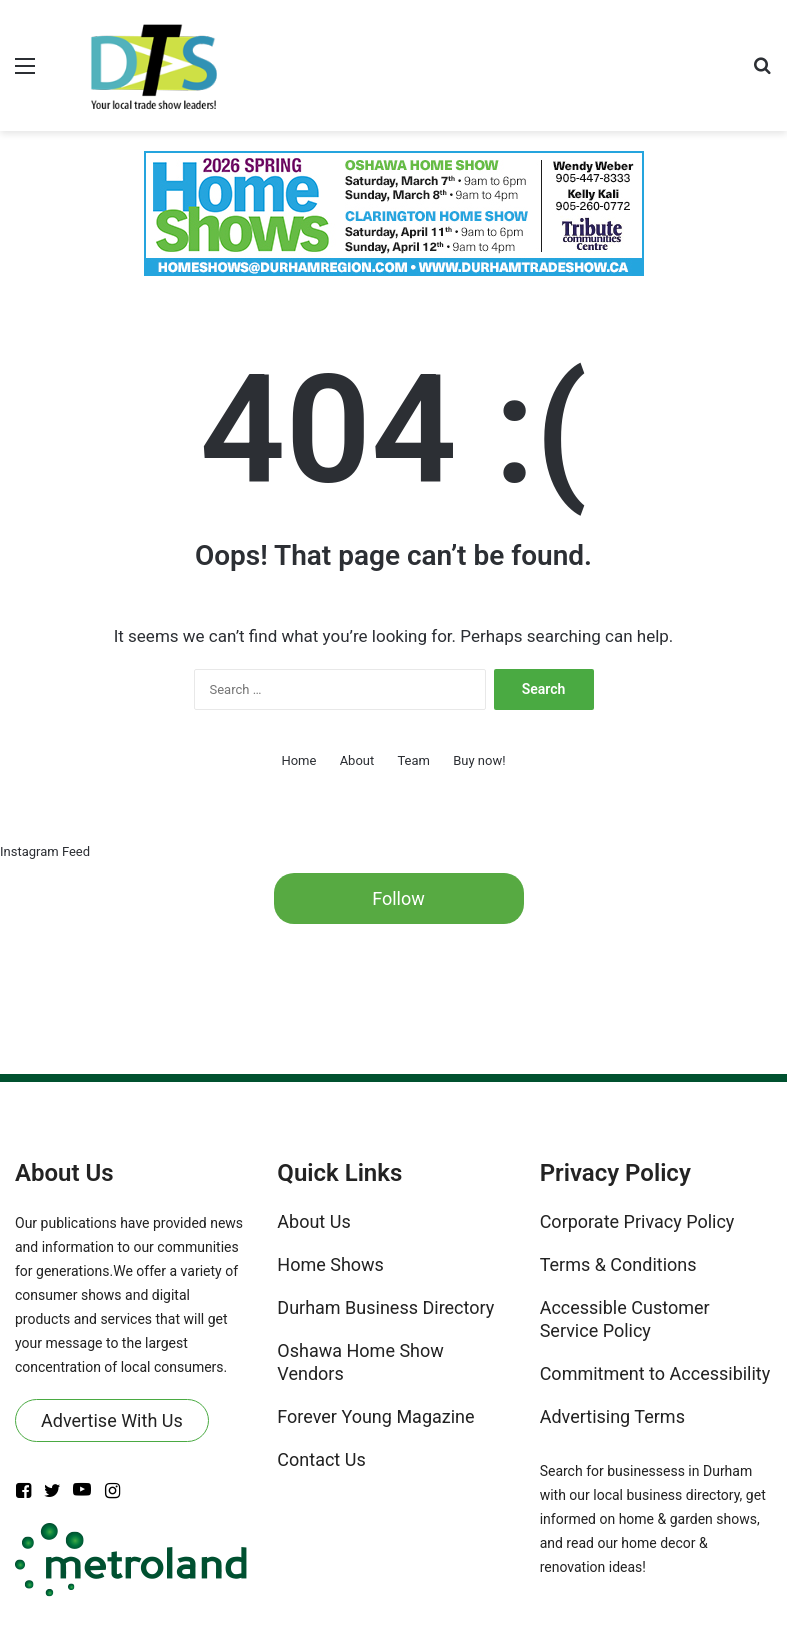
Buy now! (479, 760)
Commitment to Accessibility (655, 1373)
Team (413, 760)
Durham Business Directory (385, 1307)
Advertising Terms (612, 1416)
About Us (313, 1221)
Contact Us (321, 1459)
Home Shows (330, 1264)
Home (298, 760)
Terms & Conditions (618, 1264)
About (357, 760)
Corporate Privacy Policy (637, 1221)
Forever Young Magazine (375, 1416)
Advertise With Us (112, 1420)
